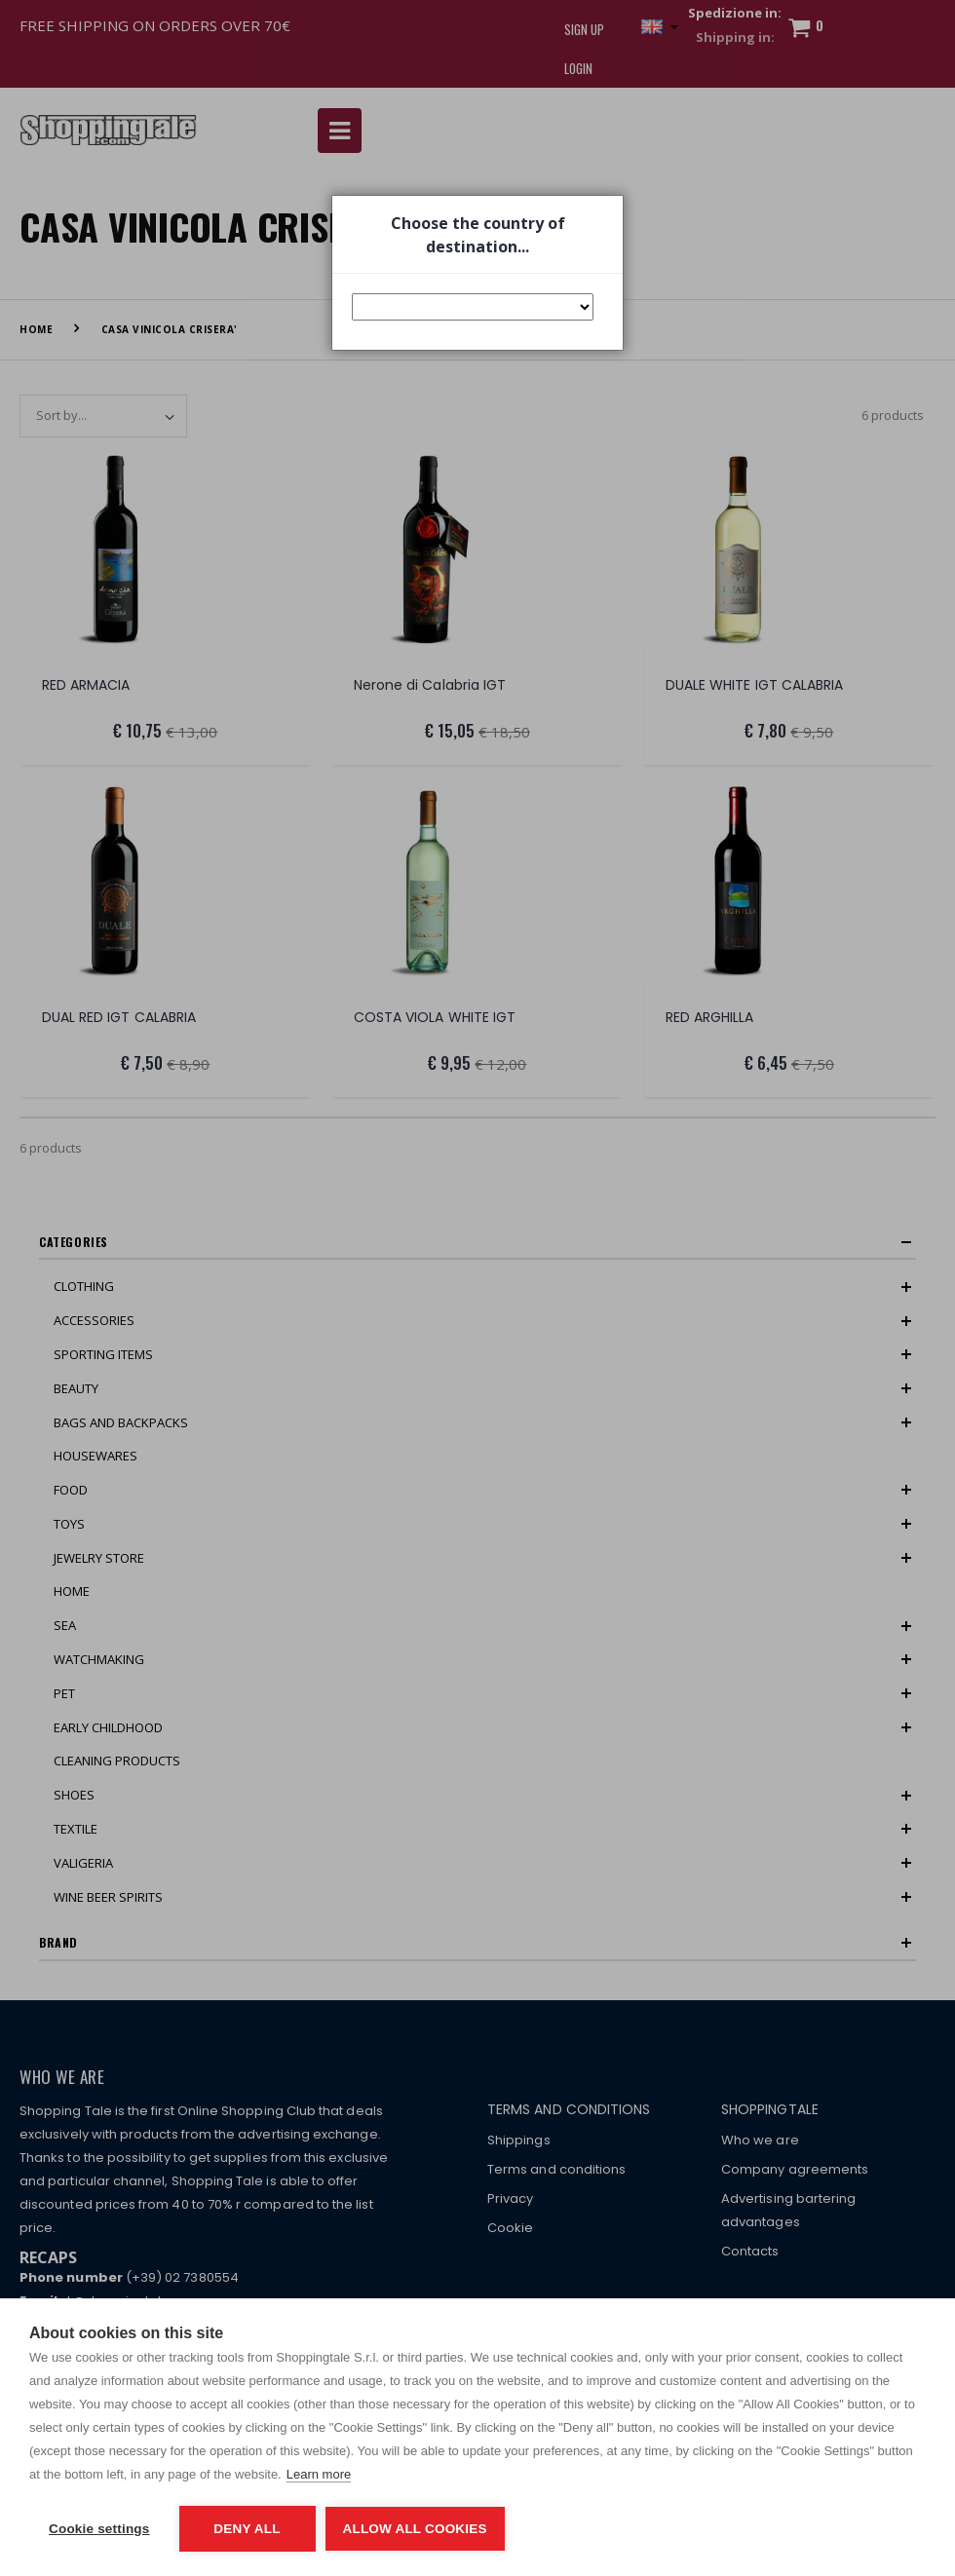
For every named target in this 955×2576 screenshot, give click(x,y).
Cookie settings (99, 2528)
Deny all (246, 2528)
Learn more (318, 2474)
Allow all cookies (415, 2528)
